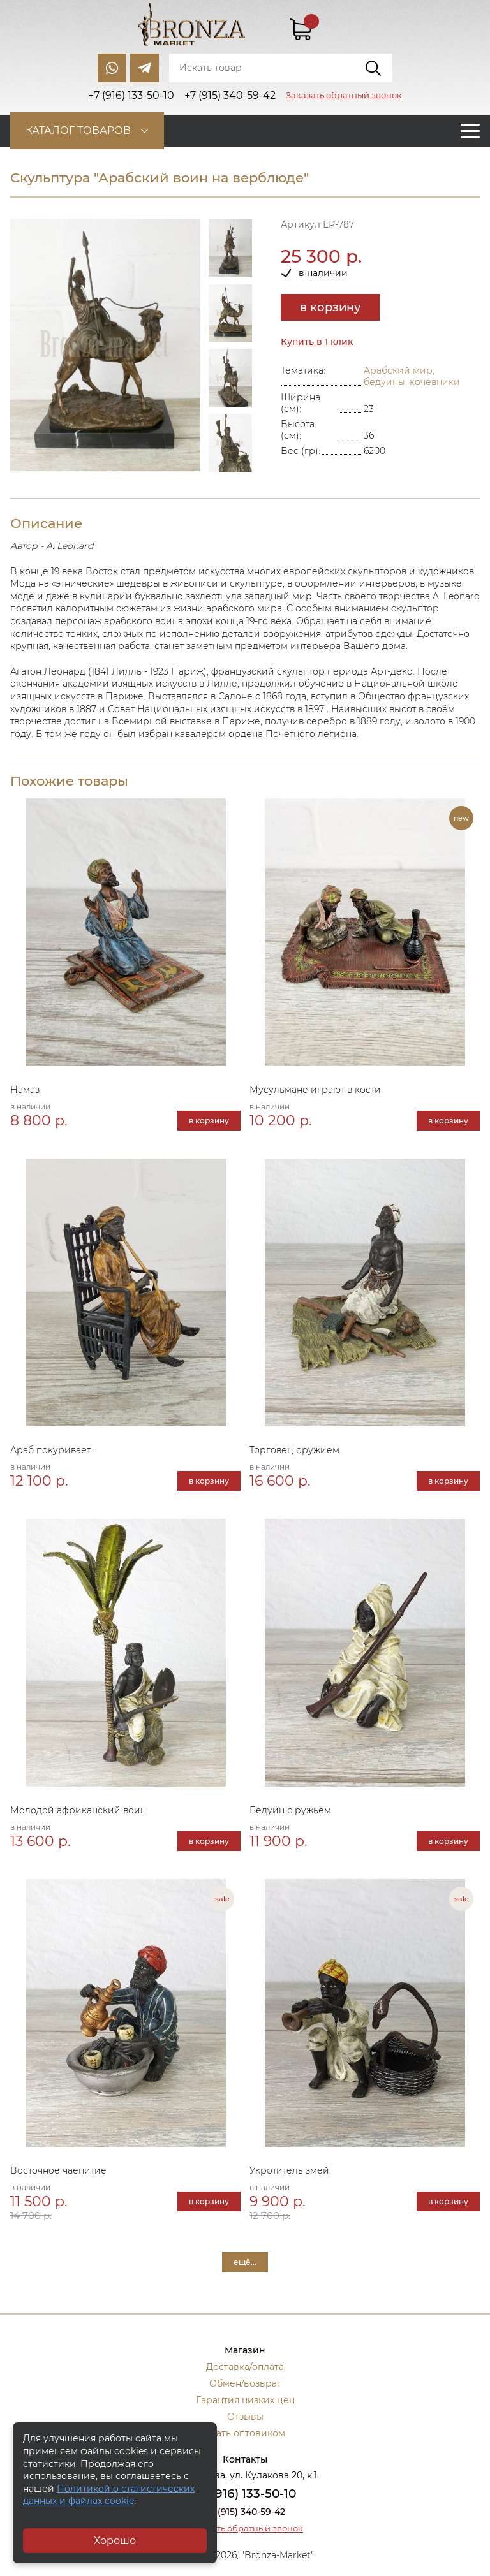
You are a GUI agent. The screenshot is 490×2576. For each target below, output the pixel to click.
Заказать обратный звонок (344, 95)
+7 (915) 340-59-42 (245, 2511)
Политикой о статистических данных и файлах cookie (109, 2495)
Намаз (25, 1089)
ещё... (245, 2262)
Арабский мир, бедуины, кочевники (412, 376)
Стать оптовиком (245, 2433)
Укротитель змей (289, 2170)
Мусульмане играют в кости (315, 1089)
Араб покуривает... (53, 1450)
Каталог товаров (78, 130)
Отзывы (245, 2416)
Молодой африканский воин (78, 1810)
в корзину (330, 307)
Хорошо (115, 2541)
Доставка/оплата (245, 2367)
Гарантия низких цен (245, 2400)
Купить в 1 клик (317, 342)
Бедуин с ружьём (290, 1810)
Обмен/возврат (245, 2383)
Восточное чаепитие (58, 2170)
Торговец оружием (294, 1450)
